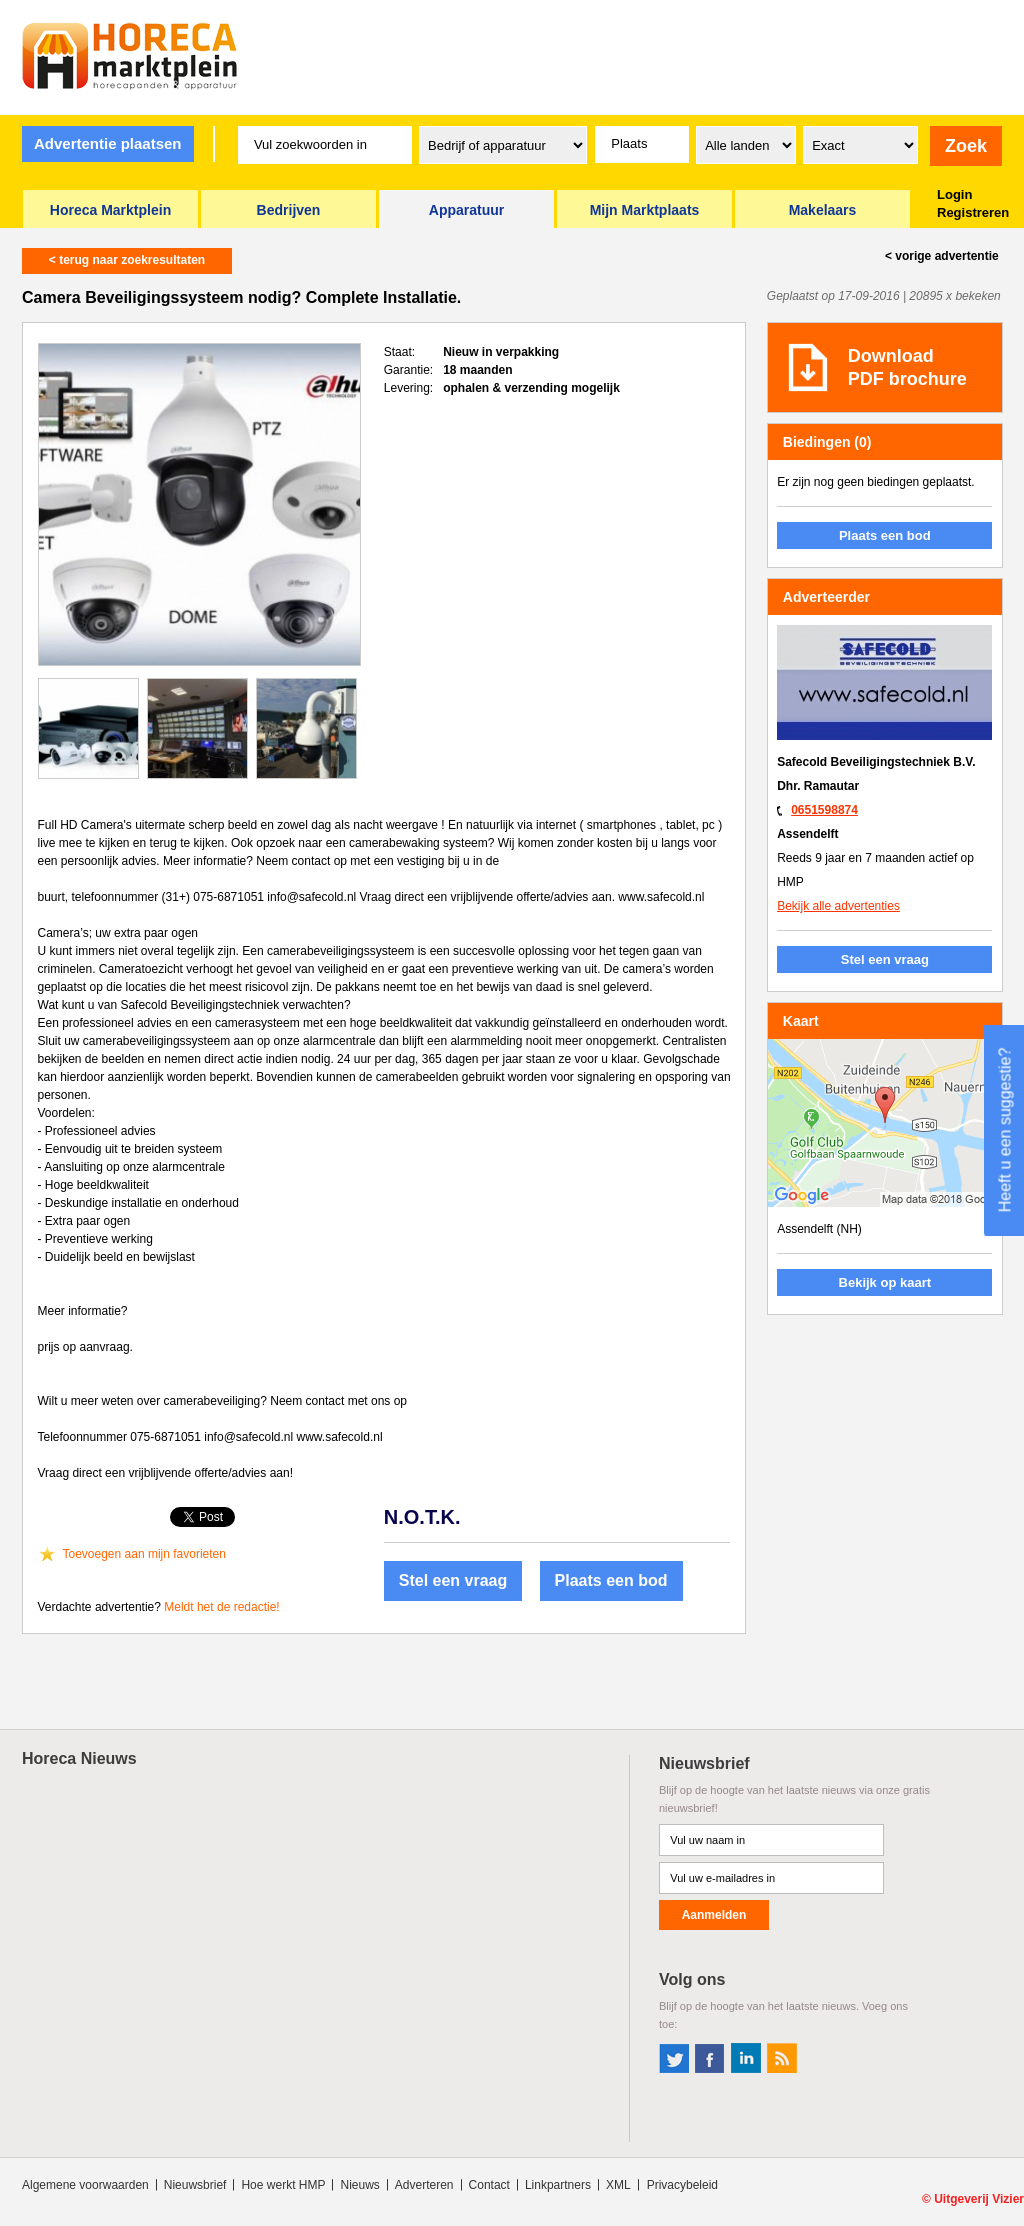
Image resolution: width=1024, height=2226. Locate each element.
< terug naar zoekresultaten (127, 260)
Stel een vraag (453, 1580)
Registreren (973, 212)
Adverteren (424, 2185)
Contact (489, 2185)
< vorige (942, 256)
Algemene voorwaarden (85, 2185)
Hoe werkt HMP (283, 2185)
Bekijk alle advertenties (838, 906)
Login (954, 194)
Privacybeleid (682, 2185)
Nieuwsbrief (195, 2185)
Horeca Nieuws (79, 1758)
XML (618, 2185)
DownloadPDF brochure (907, 367)
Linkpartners (558, 2185)
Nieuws (359, 2185)
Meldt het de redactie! (221, 1607)
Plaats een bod (611, 1580)
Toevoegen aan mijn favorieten (144, 1554)
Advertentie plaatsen (108, 143)
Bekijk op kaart (885, 1282)
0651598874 (824, 810)
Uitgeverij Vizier (979, 2199)
